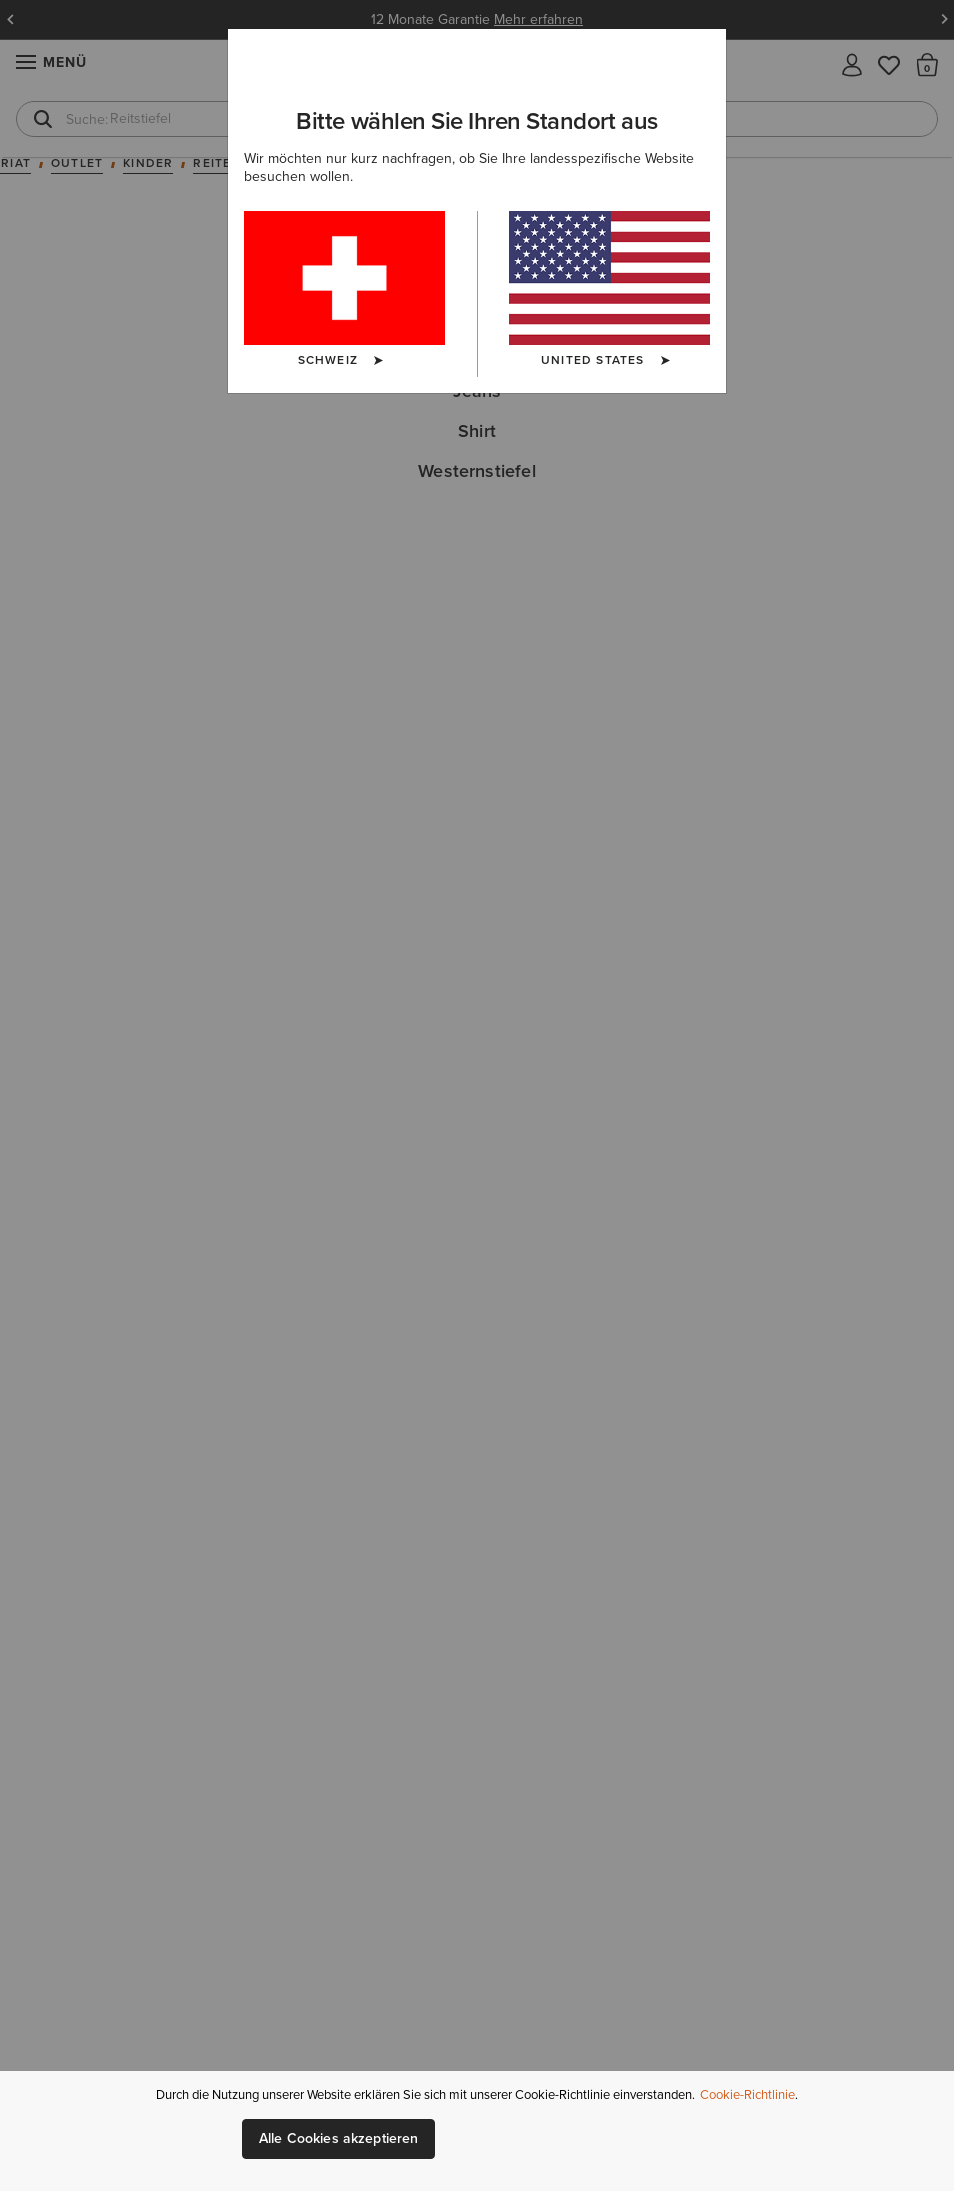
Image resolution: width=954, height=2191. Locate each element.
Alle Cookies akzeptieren (338, 2138)
